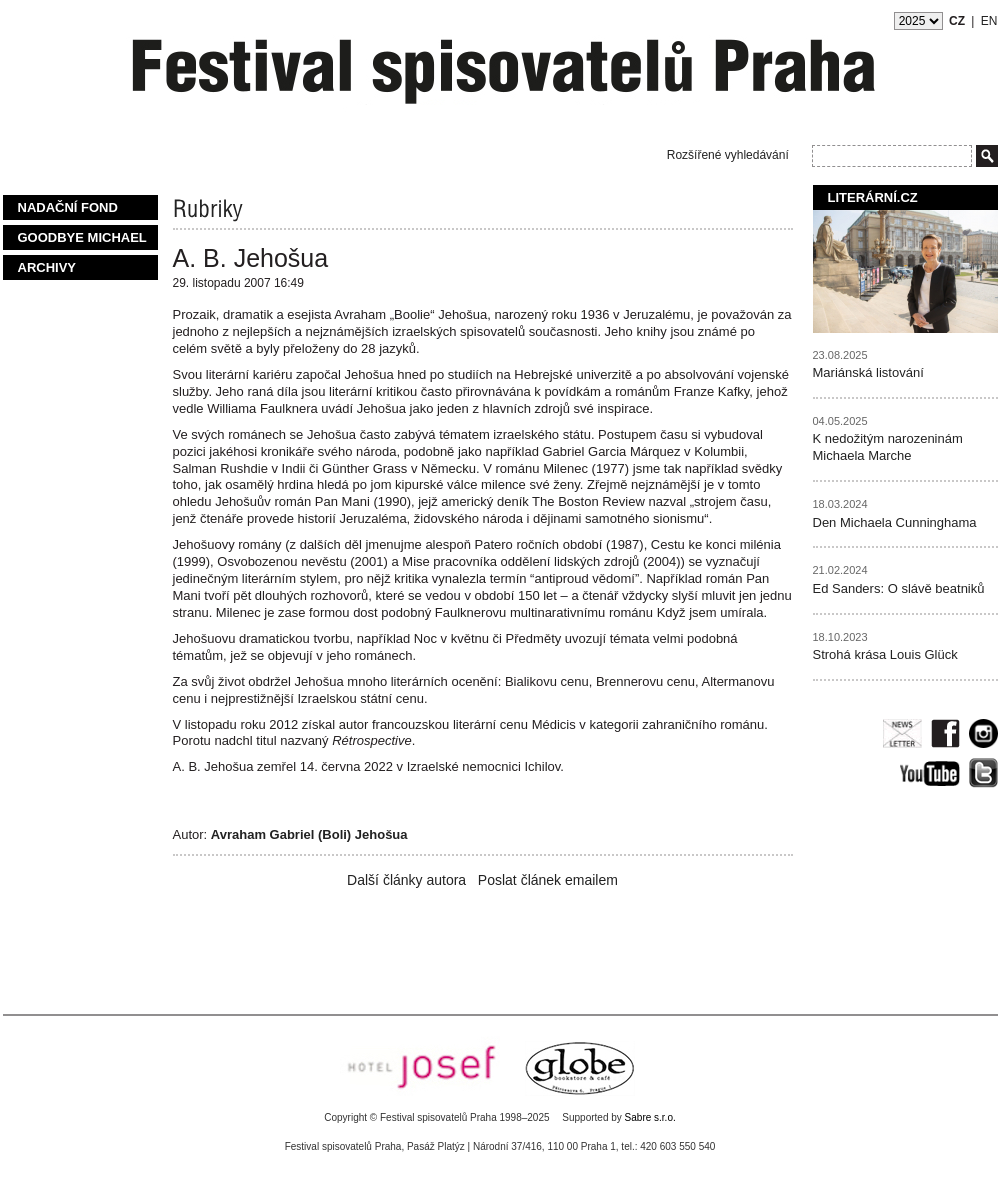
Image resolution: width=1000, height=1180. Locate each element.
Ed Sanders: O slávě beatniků (899, 588)
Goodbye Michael (82, 237)
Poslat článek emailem (548, 880)
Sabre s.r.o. (650, 1117)
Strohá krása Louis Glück (885, 654)
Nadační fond (68, 207)
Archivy (47, 267)
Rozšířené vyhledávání (728, 155)
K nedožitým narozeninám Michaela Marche (888, 447)
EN (989, 21)
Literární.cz (873, 197)
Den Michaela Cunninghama (895, 522)
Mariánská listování (868, 372)
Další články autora (406, 880)
